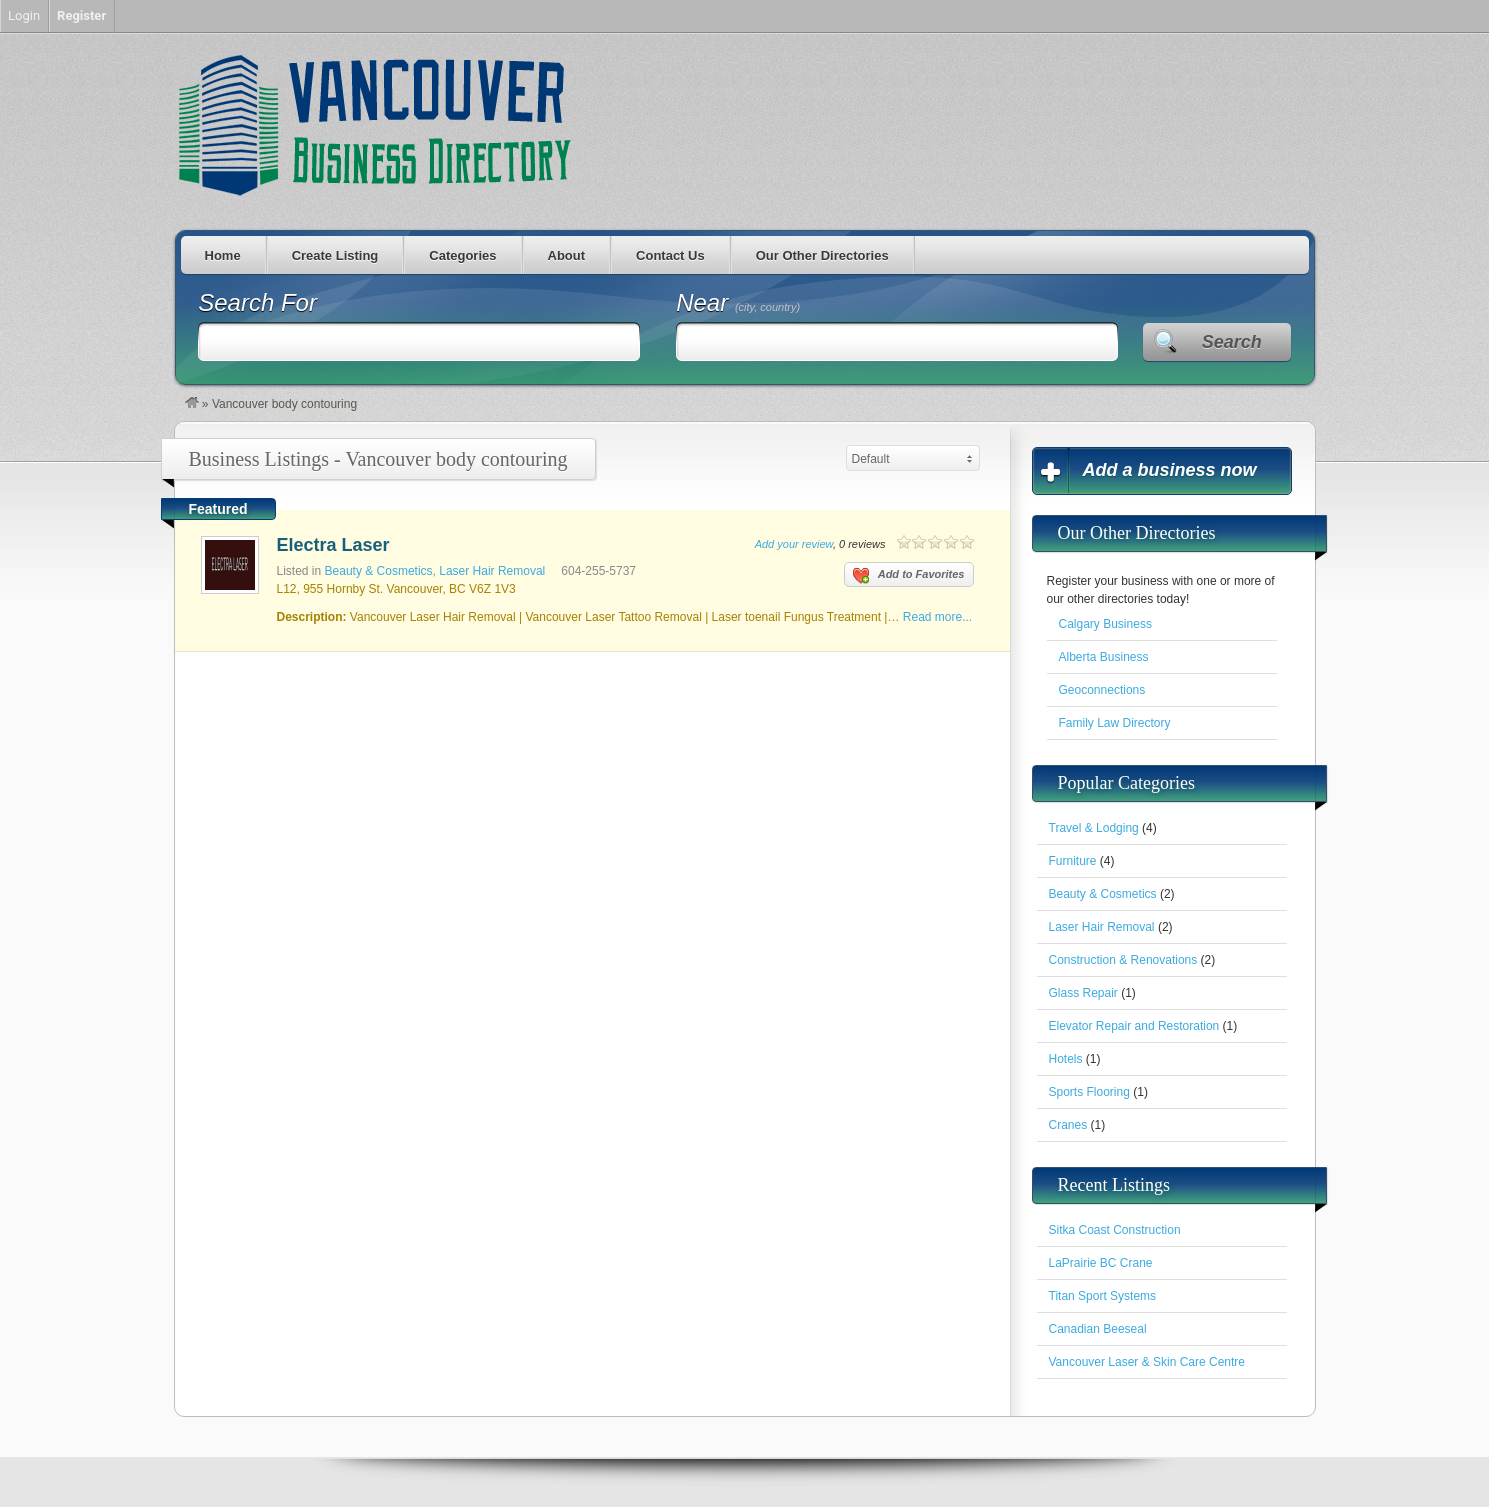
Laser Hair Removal (492, 571)
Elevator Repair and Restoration (1134, 1026)
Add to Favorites (909, 576)
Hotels (1066, 1059)
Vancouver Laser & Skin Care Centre (1147, 1362)
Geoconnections (1102, 690)
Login (24, 15)
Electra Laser (333, 545)
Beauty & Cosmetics (379, 571)
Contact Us (670, 255)
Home (223, 255)
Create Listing (335, 255)
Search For (257, 302)
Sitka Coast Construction (1115, 1230)
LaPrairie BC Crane (1101, 1263)
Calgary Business (1105, 624)
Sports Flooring (1089, 1092)
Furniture (1073, 861)
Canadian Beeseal (1098, 1329)
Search (1232, 342)
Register (81, 15)
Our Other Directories (822, 255)
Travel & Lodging (1094, 828)
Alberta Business (1104, 657)
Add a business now (1170, 470)
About (567, 255)
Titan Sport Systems (1103, 1296)
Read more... (937, 617)
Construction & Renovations (1123, 960)
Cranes (1068, 1125)
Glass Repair (1083, 993)
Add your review (794, 544)
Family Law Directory (1115, 723)
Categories (462, 255)
